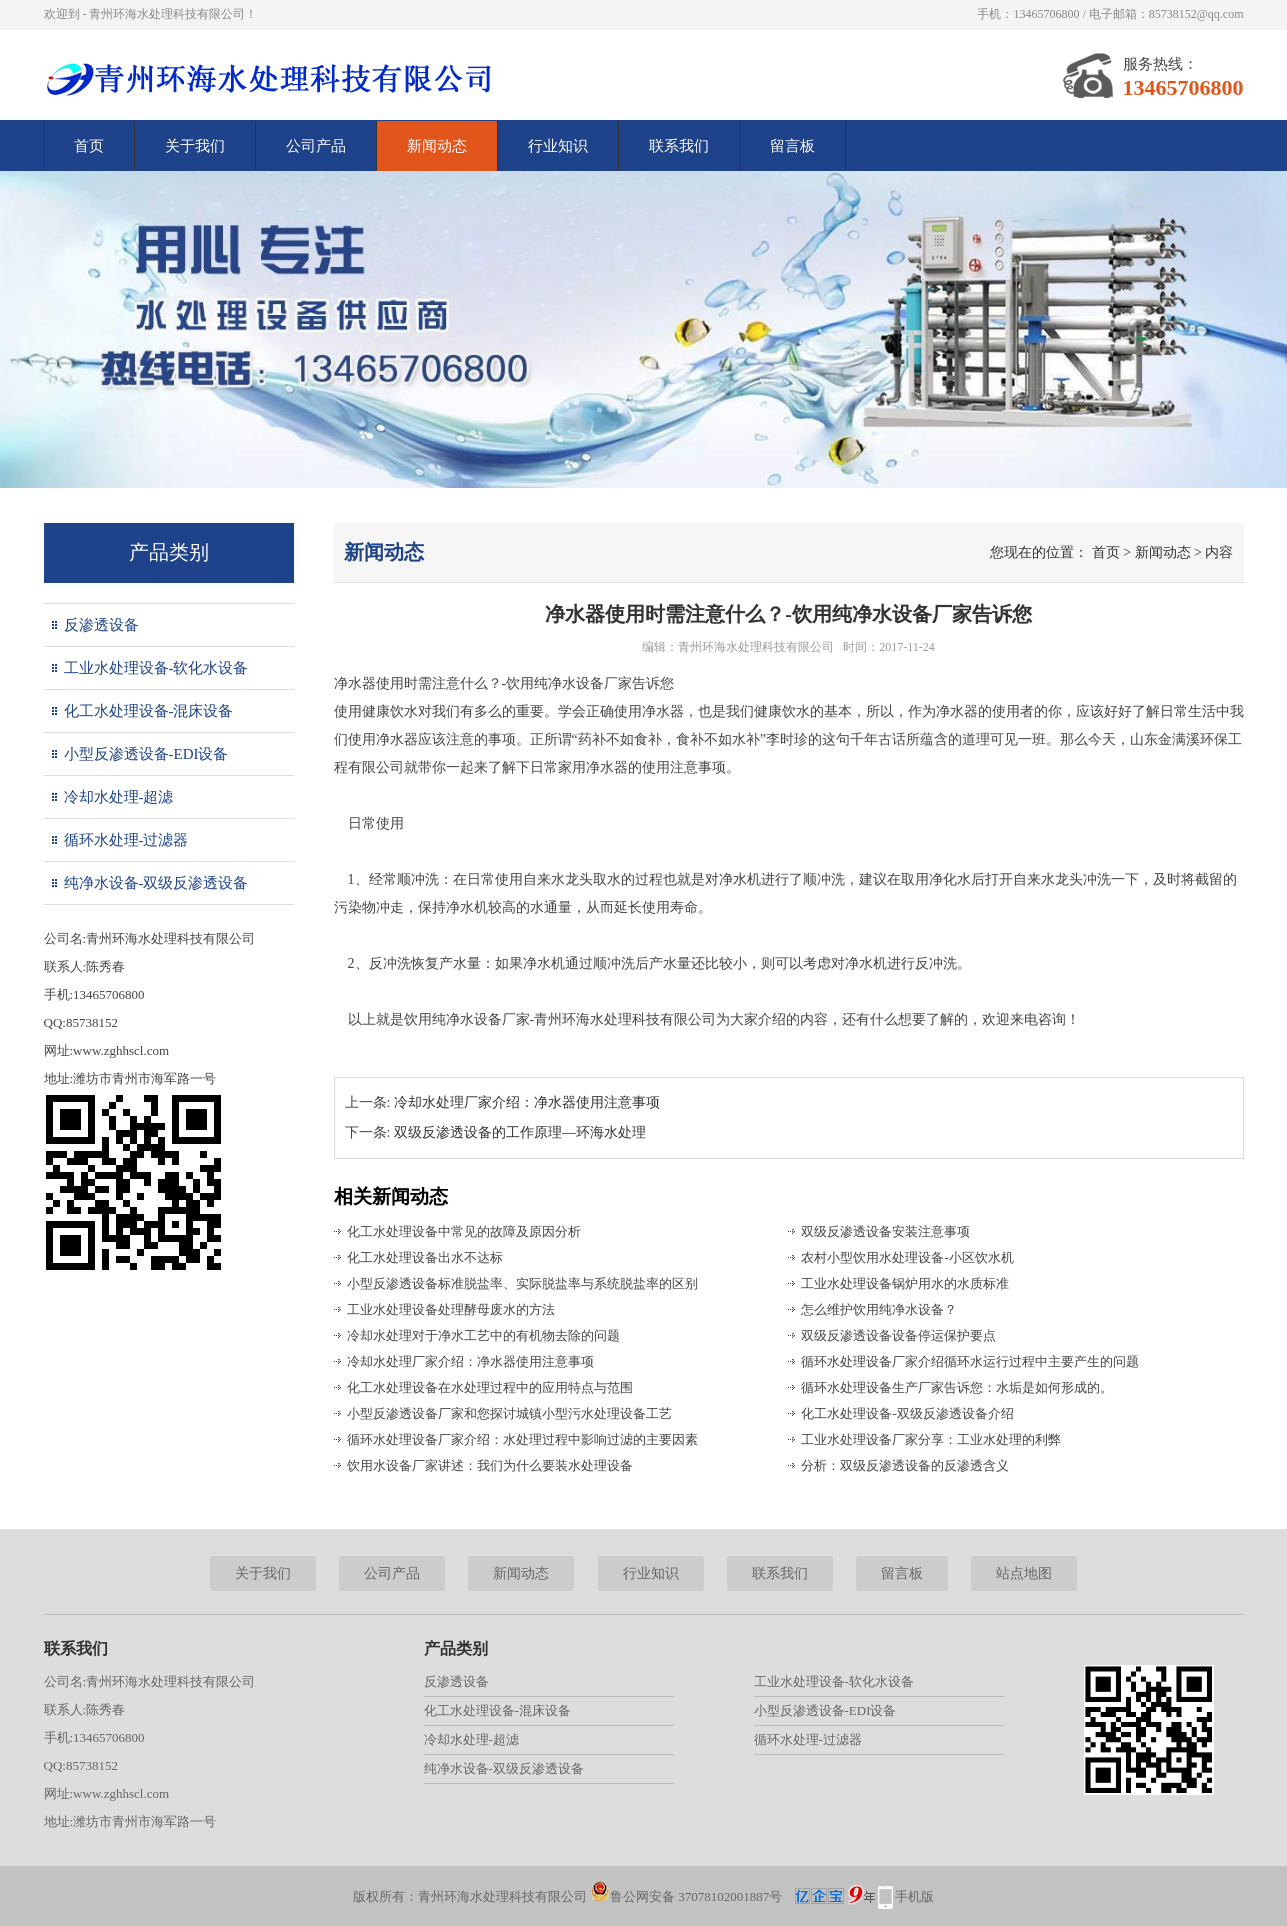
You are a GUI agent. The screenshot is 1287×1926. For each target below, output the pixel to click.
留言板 (792, 146)
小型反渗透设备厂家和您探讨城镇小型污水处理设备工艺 (509, 1413)
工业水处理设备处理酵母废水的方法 (451, 1309)
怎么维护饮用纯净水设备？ (879, 1309)
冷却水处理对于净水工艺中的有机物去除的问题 (483, 1335)
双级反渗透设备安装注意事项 (885, 1231)
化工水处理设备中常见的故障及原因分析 (464, 1231)
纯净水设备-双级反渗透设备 (156, 883)
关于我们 (195, 146)
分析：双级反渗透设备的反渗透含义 (905, 1465)
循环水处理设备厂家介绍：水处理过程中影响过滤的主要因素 (522, 1439)
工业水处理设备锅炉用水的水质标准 (905, 1283)
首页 (89, 146)
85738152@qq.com (1196, 14)
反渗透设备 (101, 625)
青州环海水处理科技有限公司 (756, 647)
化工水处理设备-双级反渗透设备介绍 (907, 1413)
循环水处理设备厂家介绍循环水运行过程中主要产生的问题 (970, 1361)
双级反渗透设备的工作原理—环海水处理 (520, 1132)
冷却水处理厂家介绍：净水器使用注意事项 (527, 1102)
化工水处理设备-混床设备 (149, 711)
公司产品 (316, 146)
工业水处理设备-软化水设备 (156, 668)
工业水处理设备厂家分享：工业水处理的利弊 (931, 1439)
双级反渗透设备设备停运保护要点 (898, 1335)
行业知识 (558, 146)
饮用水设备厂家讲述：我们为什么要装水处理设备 (490, 1465)
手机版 (914, 1896)
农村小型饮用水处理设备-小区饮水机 (907, 1257)
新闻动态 (437, 146)
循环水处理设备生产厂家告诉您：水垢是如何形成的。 (957, 1387)
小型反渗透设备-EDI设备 (146, 754)
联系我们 (679, 146)
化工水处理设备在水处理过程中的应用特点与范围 (490, 1387)
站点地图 (1024, 1573)
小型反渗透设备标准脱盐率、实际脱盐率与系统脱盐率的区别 (522, 1283)
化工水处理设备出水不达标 (425, 1257)
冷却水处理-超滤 (119, 797)
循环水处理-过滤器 (126, 840)
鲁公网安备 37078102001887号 (686, 1896)
